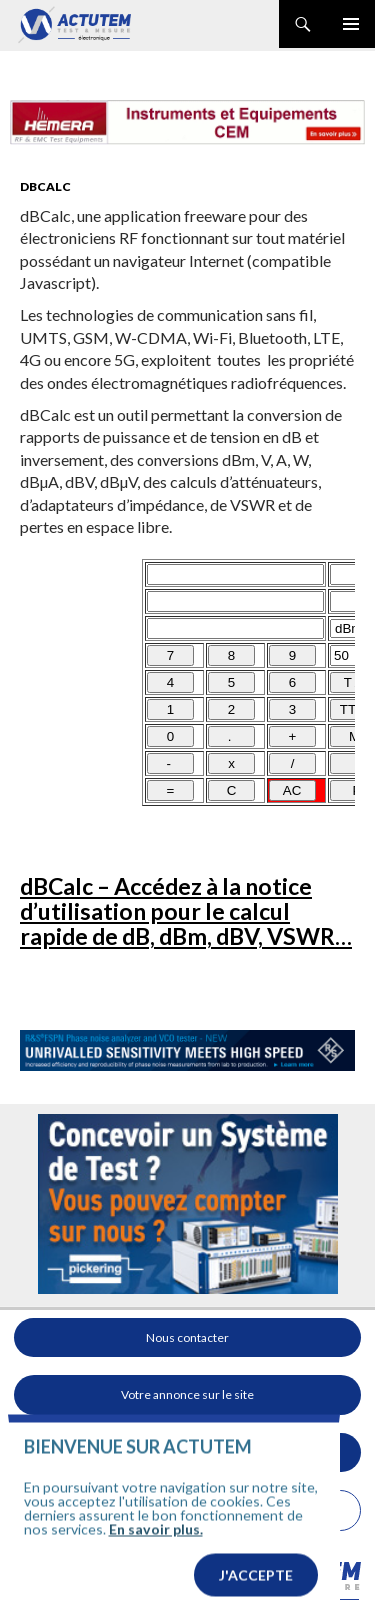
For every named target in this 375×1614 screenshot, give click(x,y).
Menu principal (351, 24)
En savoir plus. (156, 1602)
